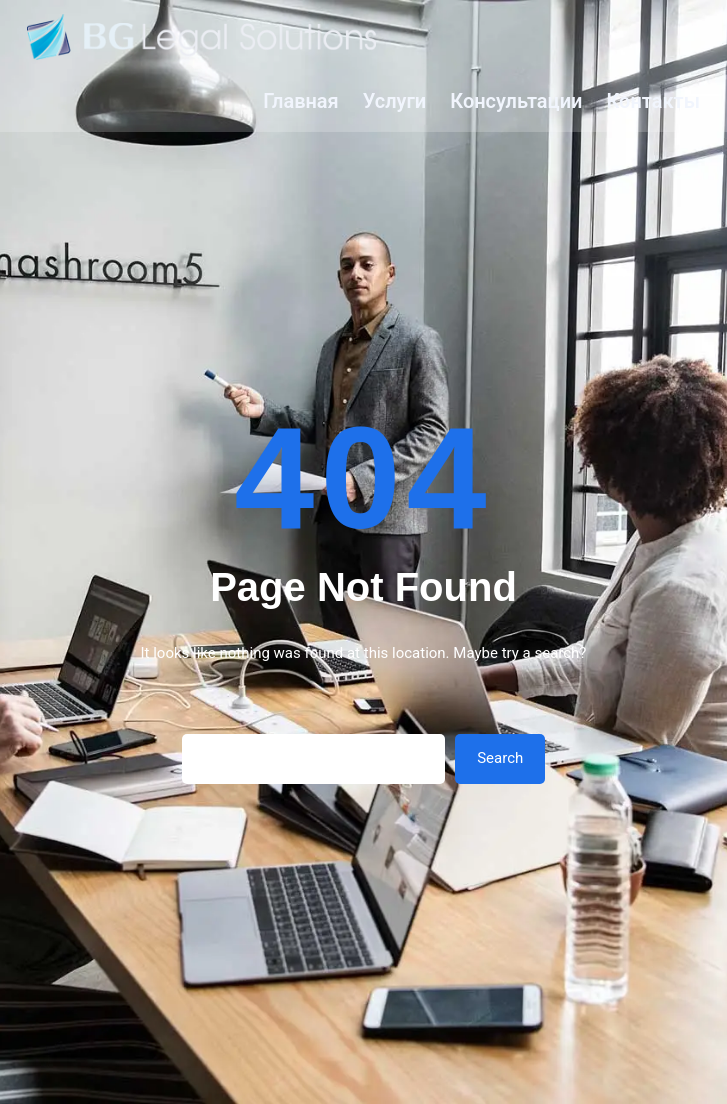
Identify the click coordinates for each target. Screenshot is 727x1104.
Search (500, 758)
